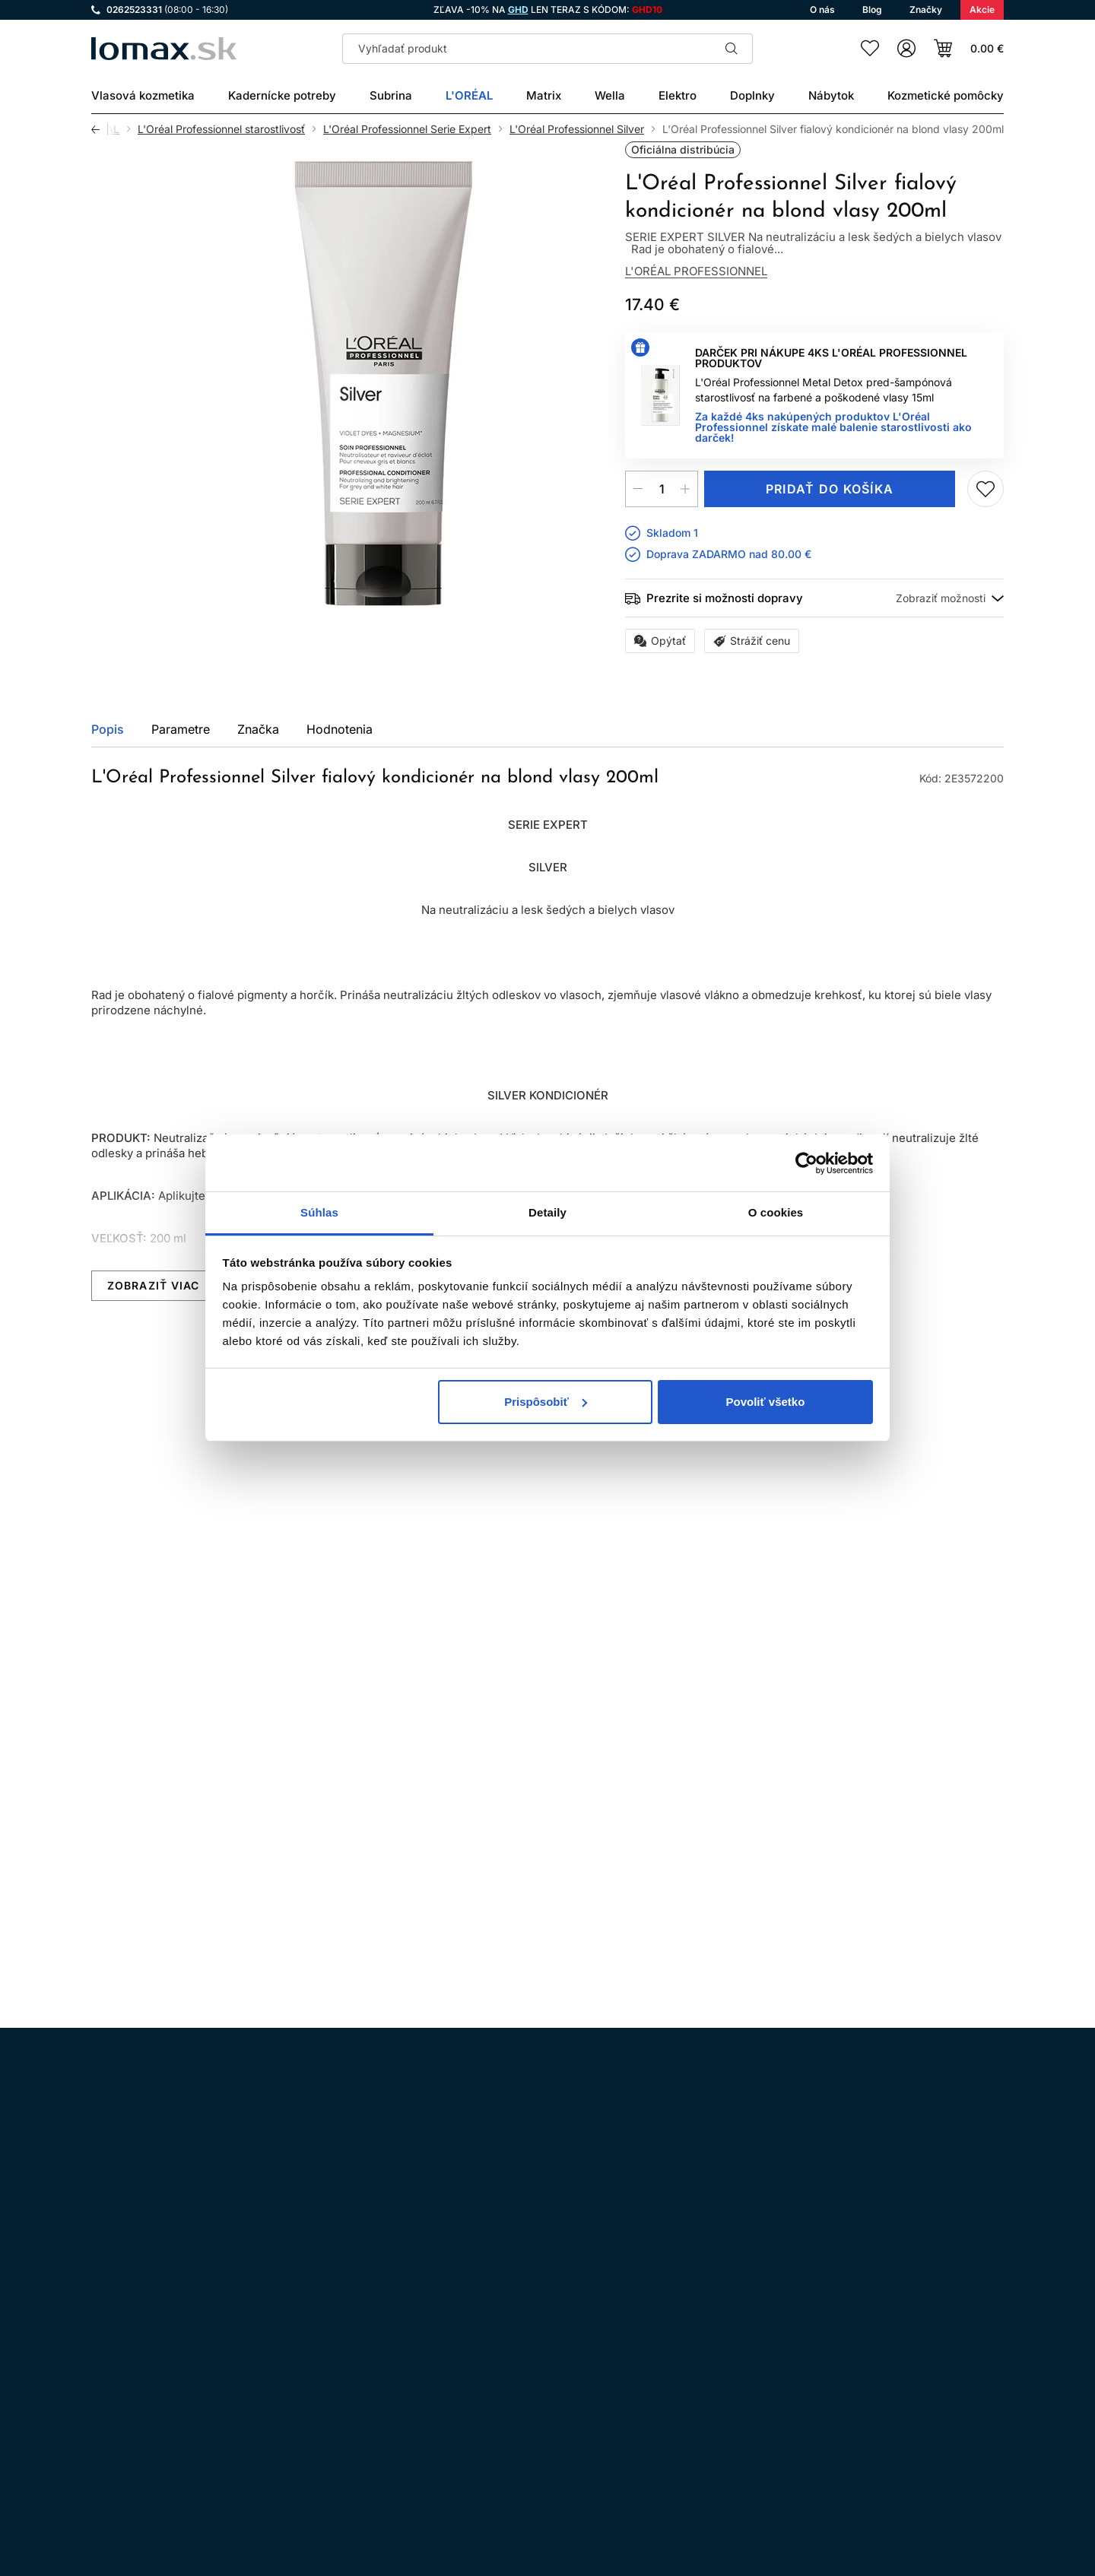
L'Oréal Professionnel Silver (576, 129)
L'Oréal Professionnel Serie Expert (407, 129)
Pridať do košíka (829, 488)
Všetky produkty (944, 1403)
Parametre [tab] (180, 729)
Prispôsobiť (545, 1401)
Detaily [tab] (547, 1212)
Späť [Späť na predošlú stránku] (99, 129)
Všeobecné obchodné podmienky (533, 2339)
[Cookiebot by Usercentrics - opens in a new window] (806, 1163)
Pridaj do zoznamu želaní (985, 489)
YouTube (232, 2360)
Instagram (105, 2360)
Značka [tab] (258, 729)
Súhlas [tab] (319, 1212)
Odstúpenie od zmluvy (506, 2382)
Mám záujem (646, 1848)
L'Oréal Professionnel (696, 271)
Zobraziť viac (153, 1285)
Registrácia (956, 2484)
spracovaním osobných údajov (716, 2164)
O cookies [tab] (776, 1212)
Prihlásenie (853, 2484)
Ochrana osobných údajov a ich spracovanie (561, 2361)
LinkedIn (275, 2360)
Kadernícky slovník (498, 2446)
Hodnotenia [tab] (339, 729)
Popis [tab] (107, 729)
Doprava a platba (493, 2403)
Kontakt (468, 2425)
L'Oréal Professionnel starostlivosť (221, 129)
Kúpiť (156, 1848)
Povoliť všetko (765, 1401)
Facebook (147, 2360)
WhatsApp (190, 2360)
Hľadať (731, 48)
